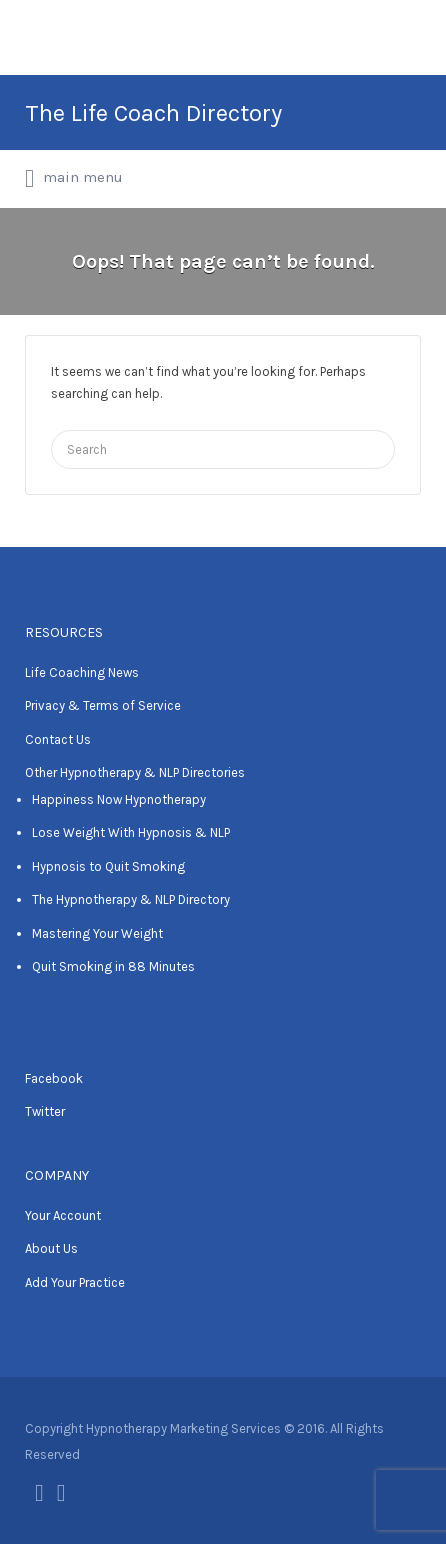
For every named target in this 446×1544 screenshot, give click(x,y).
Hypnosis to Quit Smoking (108, 866)
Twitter (45, 1111)
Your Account (63, 1215)
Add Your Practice (75, 1282)
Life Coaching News (82, 672)
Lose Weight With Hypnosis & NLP (131, 832)
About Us (51, 1248)
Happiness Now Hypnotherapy (119, 799)
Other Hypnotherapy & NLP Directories (135, 772)
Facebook (54, 1078)
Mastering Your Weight (97, 933)
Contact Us (58, 739)
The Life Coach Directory (153, 113)
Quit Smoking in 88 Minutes (113, 966)
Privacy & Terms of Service (103, 705)
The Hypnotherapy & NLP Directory (131, 899)
